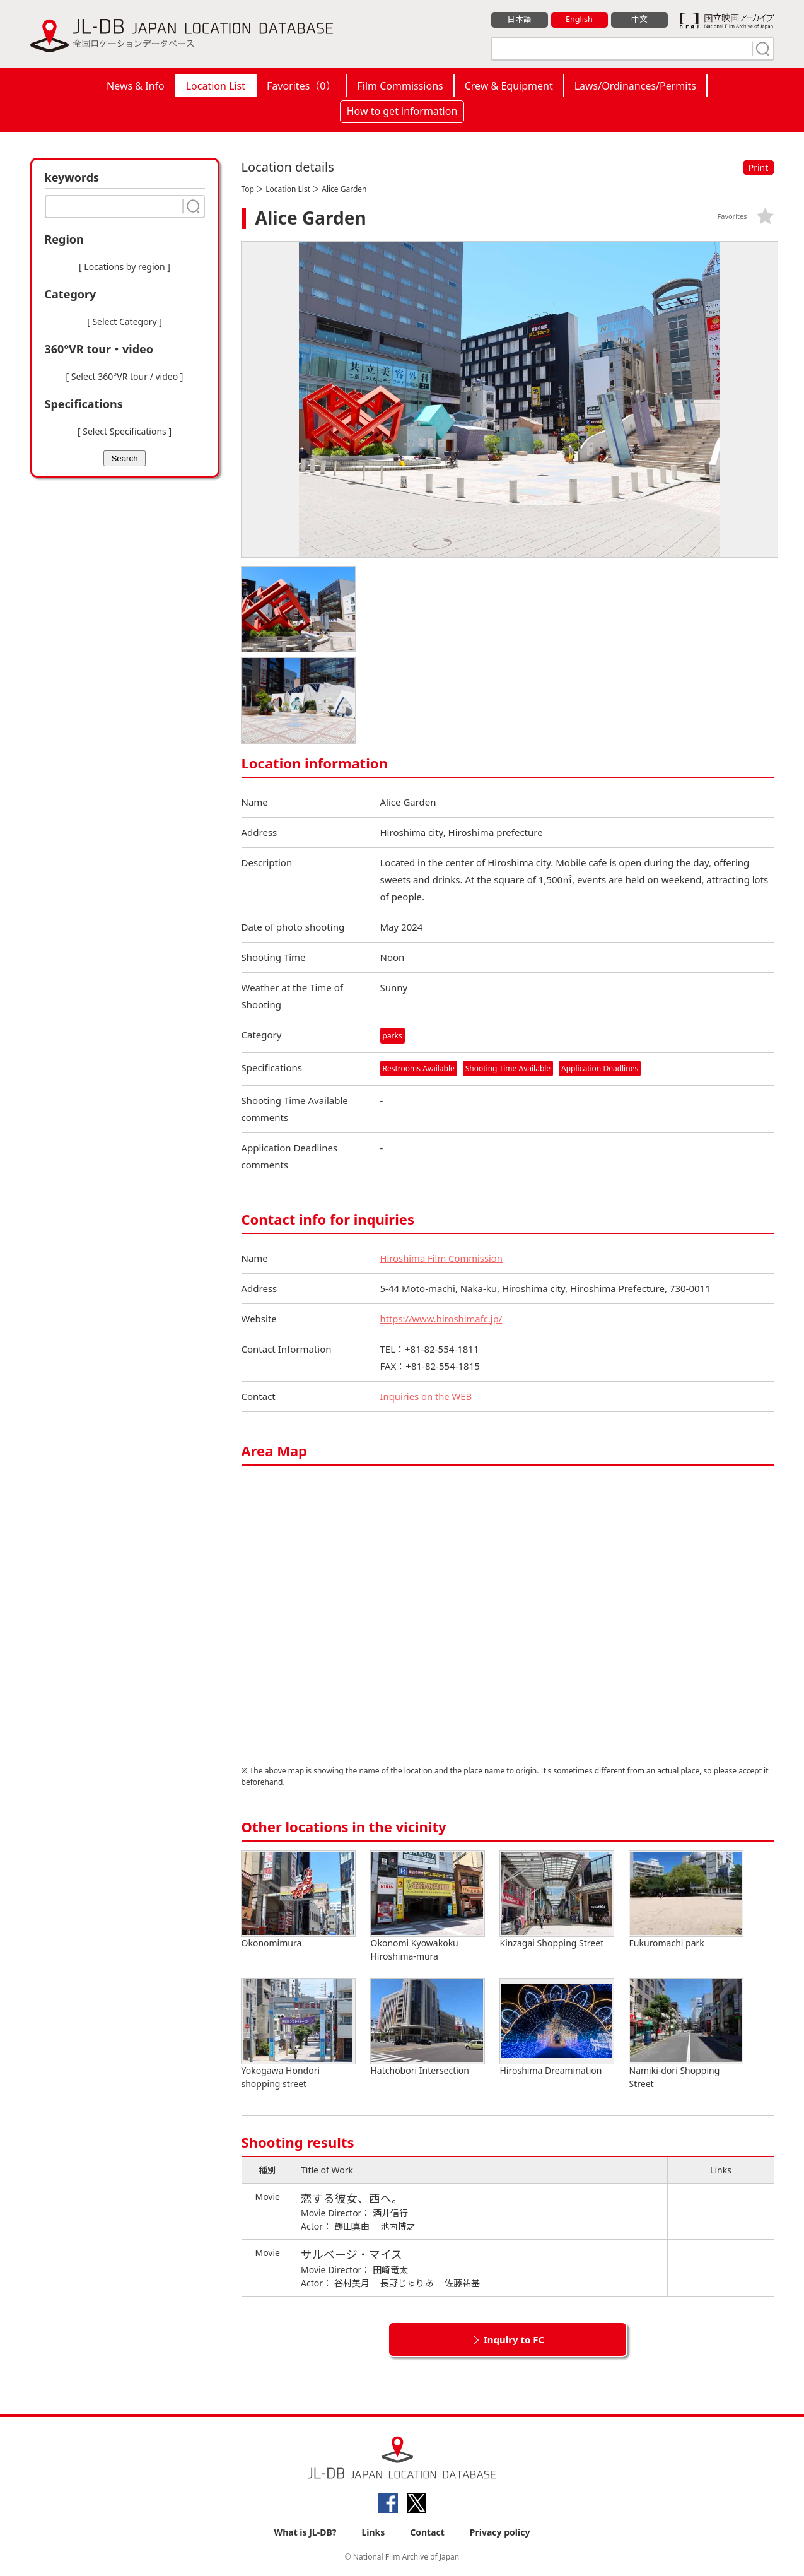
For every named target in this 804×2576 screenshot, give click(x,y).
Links (373, 2533)
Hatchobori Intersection (427, 2028)
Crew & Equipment (509, 86)
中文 (639, 19)
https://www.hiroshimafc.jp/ (442, 1319)
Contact (427, 2533)
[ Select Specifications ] (125, 431)
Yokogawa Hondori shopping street (298, 2034)
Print (759, 167)
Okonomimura (298, 1901)
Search (124, 458)
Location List (215, 86)
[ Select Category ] (124, 321)
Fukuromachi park (686, 1901)
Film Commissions (400, 86)
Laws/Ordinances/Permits (635, 86)
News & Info (136, 86)
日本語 (519, 19)
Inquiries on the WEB (427, 1397)
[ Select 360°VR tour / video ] (125, 376)
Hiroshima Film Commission (442, 1258)
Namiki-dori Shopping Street (686, 2034)
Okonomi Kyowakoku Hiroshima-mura (427, 1907)
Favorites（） (301, 86)
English (579, 19)
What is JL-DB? (305, 2533)
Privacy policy (500, 2533)
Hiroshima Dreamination (557, 2028)
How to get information (402, 111)
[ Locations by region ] (124, 267)
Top (248, 189)
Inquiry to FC (514, 2340)
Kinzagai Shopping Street (557, 1901)
